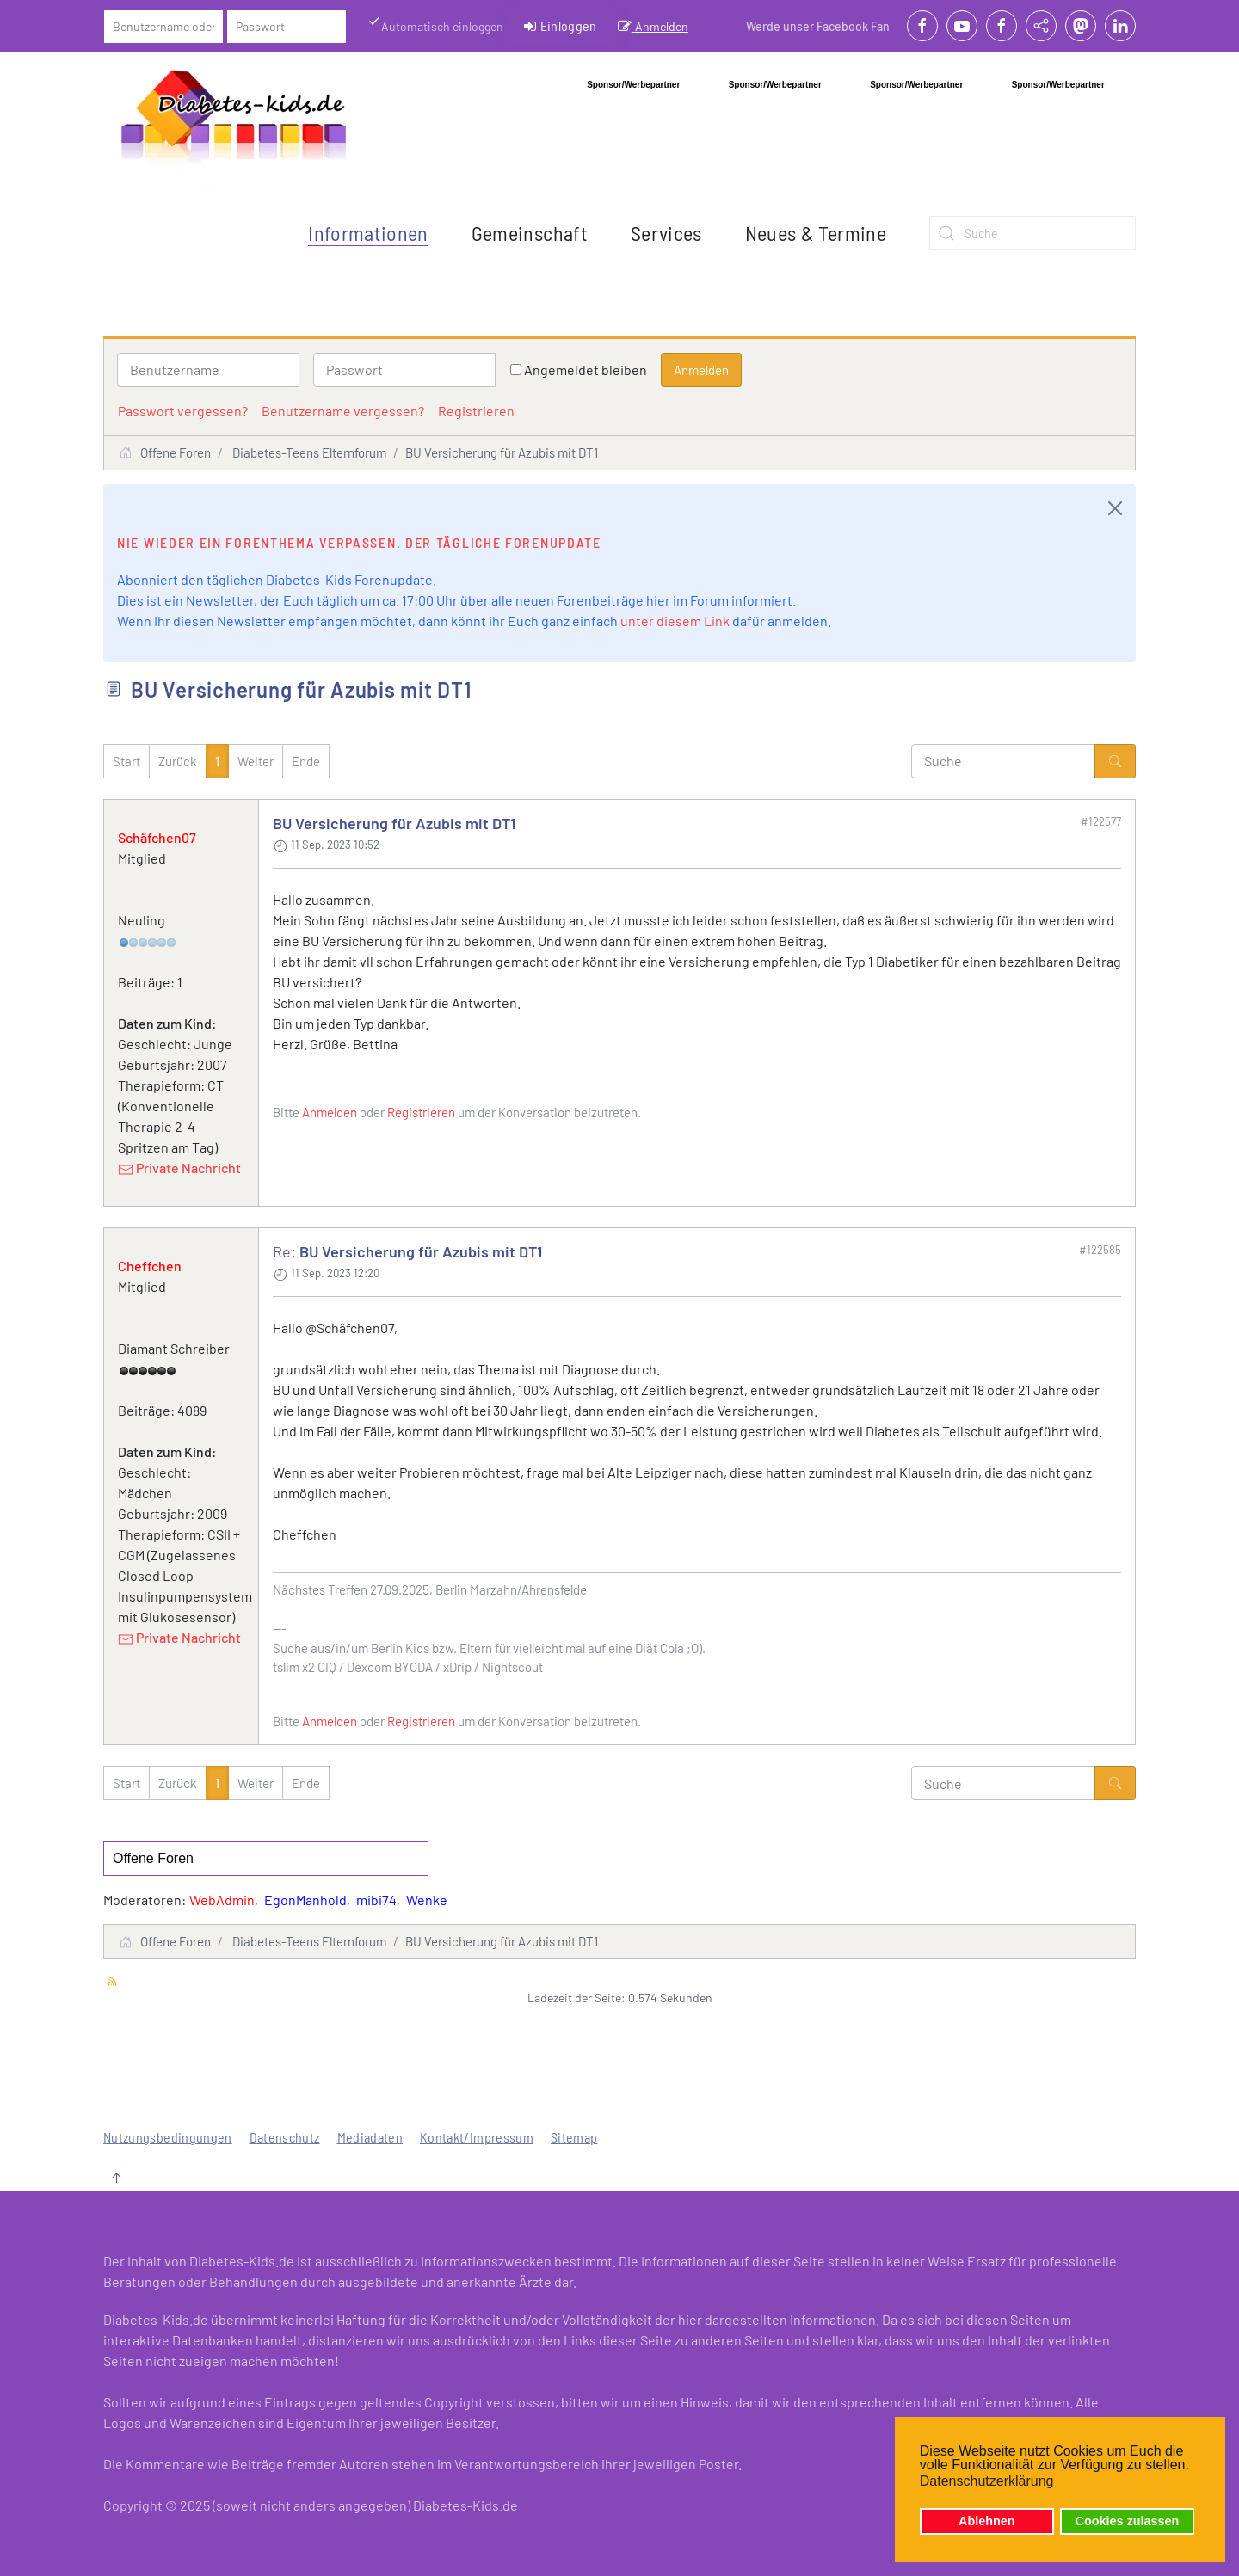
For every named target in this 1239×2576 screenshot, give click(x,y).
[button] (116, 2178)
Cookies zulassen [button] (1128, 2521)
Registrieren (476, 411)
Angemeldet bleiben (585, 369)
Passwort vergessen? (183, 411)
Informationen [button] (368, 232)
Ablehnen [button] (987, 2521)
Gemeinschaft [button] (530, 232)
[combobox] (1032, 233)
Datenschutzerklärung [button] (987, 2481)
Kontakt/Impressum (476, 2137)
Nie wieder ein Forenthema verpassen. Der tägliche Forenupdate (359, 542)
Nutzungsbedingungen (167, 2137)
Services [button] (666, 232)
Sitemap (574, 2137)
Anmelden (653, 26)
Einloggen (560, 25)
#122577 (1101, 821)
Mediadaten (370, 2137)
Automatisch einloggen (435, 25)
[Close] (1115, 508)
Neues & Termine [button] (815, 232)
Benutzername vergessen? (343, 411)
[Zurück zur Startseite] (233, 121)
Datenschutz (285, 2137)
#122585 (1100, 1250)
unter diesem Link (675, 620)
